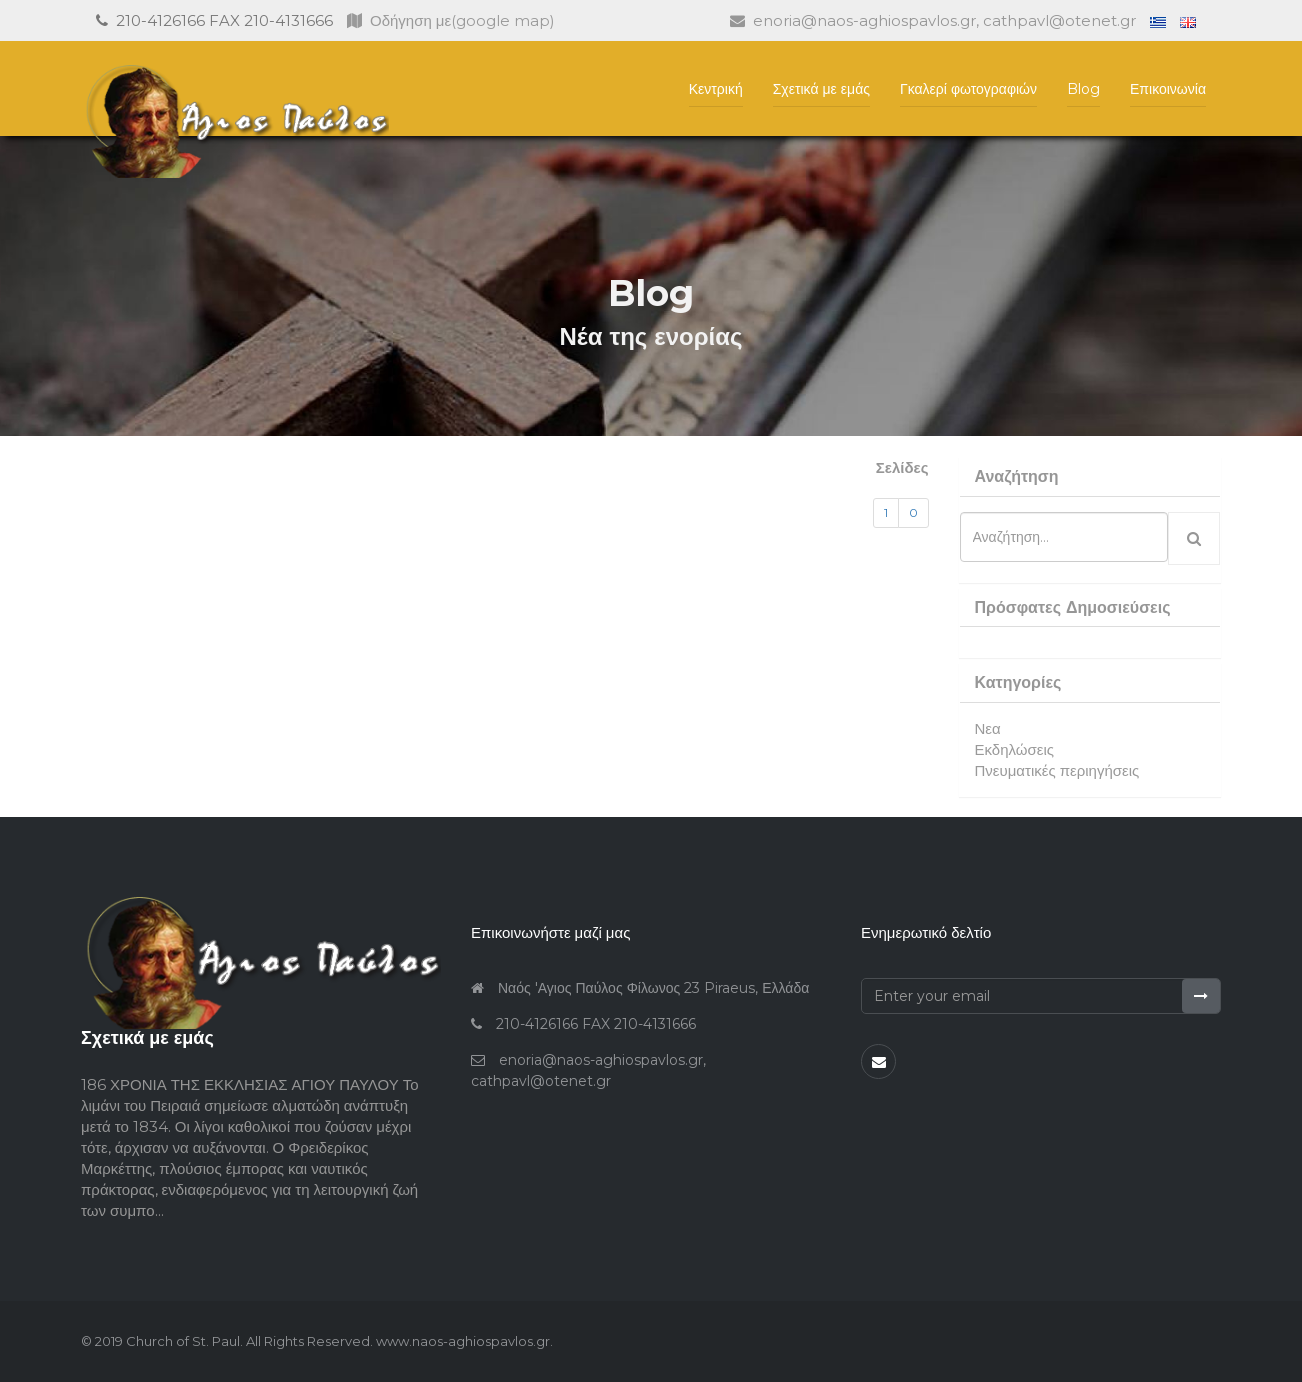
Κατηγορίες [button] (1018, 682)
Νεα (988, 728)
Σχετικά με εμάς (821, 89)
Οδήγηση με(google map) (451, 20)
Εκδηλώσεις (1015, 749)
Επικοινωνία (1168, 89)
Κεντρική (716, 89)
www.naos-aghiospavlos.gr (461, 1341)
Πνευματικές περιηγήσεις (1057, 770)
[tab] (1090, 477)
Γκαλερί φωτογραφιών (968, 89)
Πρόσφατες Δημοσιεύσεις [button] (1073, 607)
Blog (1083, 89)
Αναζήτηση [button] (1017, 476)
